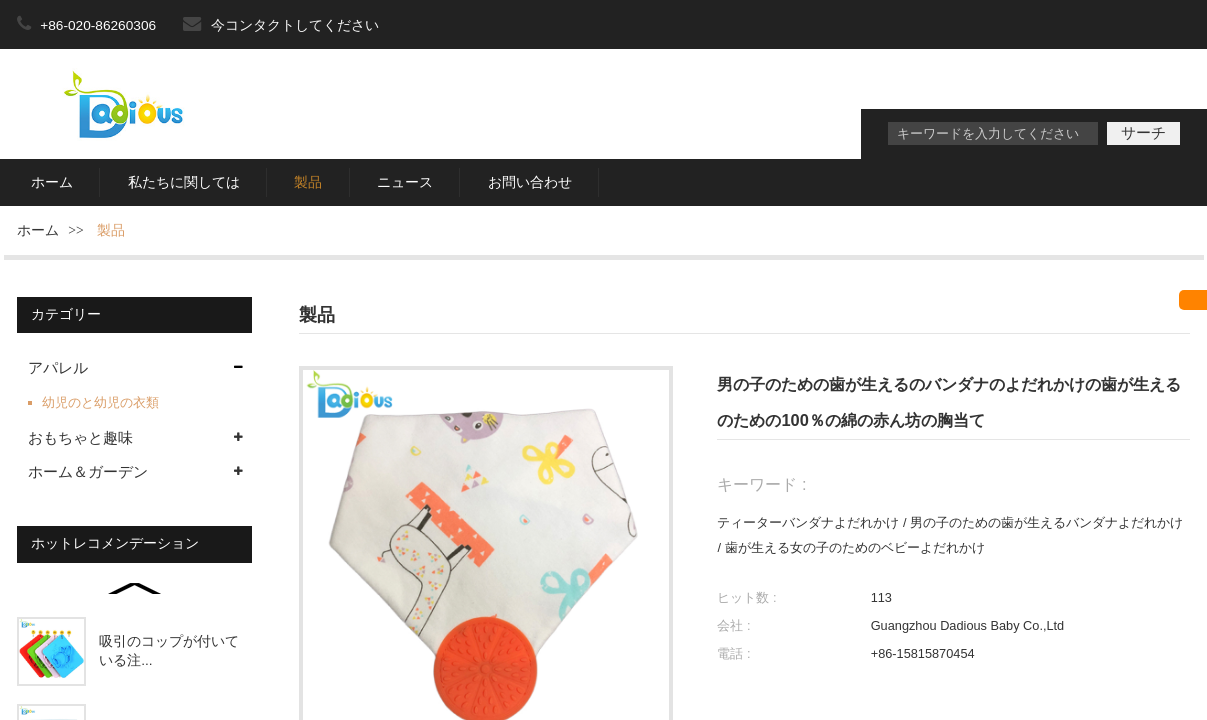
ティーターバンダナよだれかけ (808, 522)
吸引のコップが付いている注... (169, 650)
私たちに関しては (184, 182)
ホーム (52, 182)
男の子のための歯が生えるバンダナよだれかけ (1046, 522)
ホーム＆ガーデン (88, 472)
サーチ (1143, 133)
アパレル (58, 368)
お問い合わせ (530, 182)
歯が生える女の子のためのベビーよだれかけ (855, 547)
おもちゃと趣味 (80, 438)
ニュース (405, 182)
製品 (308, 182)
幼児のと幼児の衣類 (100, 402)
